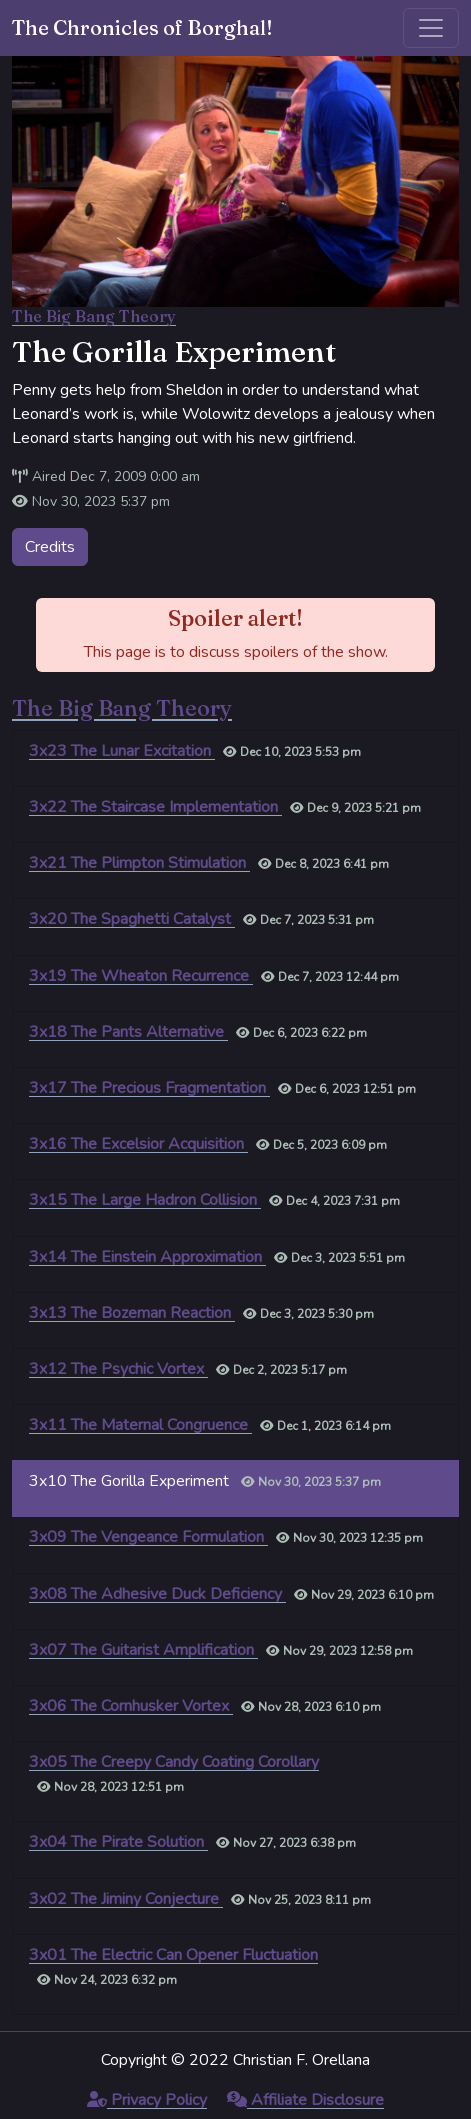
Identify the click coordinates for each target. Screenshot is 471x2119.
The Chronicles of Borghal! (142, 27)
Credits (50, 547)
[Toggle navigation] (431, 28)
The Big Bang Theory (94, 316)
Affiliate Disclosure (305, 2100)
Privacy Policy (147, 2100)
